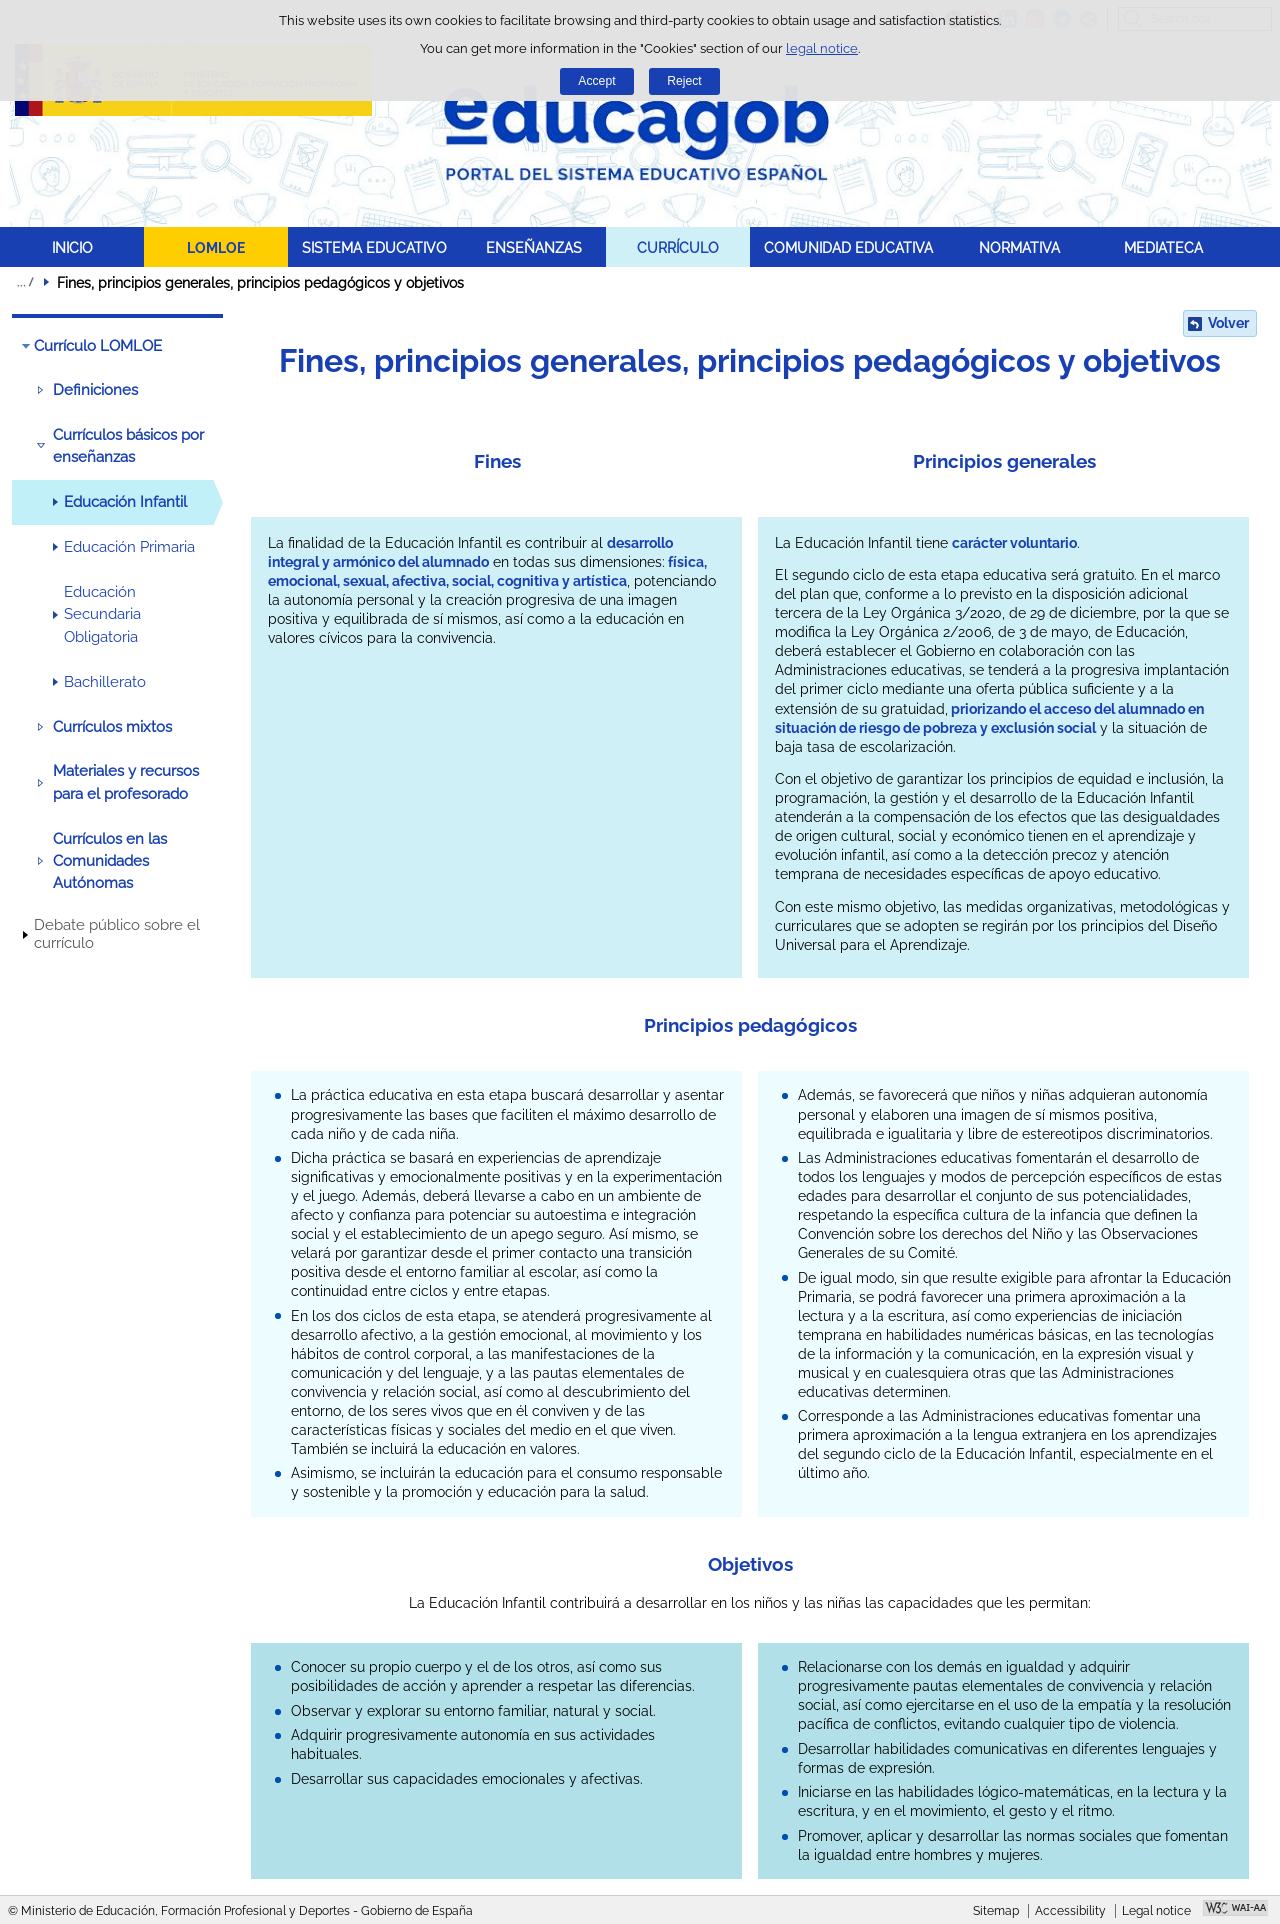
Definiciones (95, 390)
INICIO (72, 247)
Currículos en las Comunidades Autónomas (110, 861)
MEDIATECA (1163, 247)
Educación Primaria (129, 547)
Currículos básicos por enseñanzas (128, 446)
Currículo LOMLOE (98, 346)
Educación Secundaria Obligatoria (102, 614)
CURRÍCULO (678, 247)
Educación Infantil (125, 502)
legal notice (822, 48)
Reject (684, 81)
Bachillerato (105, 682)
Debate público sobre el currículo (117, 934)
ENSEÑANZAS (534, 247)
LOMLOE (216, 247)
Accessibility (1070, 1911)
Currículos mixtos (112, 727)
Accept (596, 81)
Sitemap (996, 1911)
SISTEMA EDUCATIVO (374, 247)
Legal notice (1156, 1911)
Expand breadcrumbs (25, 282)
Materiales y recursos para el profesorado (126, 782)
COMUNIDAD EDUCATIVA (848, 247)
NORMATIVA (1019, 247)
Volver (1228, 323)
